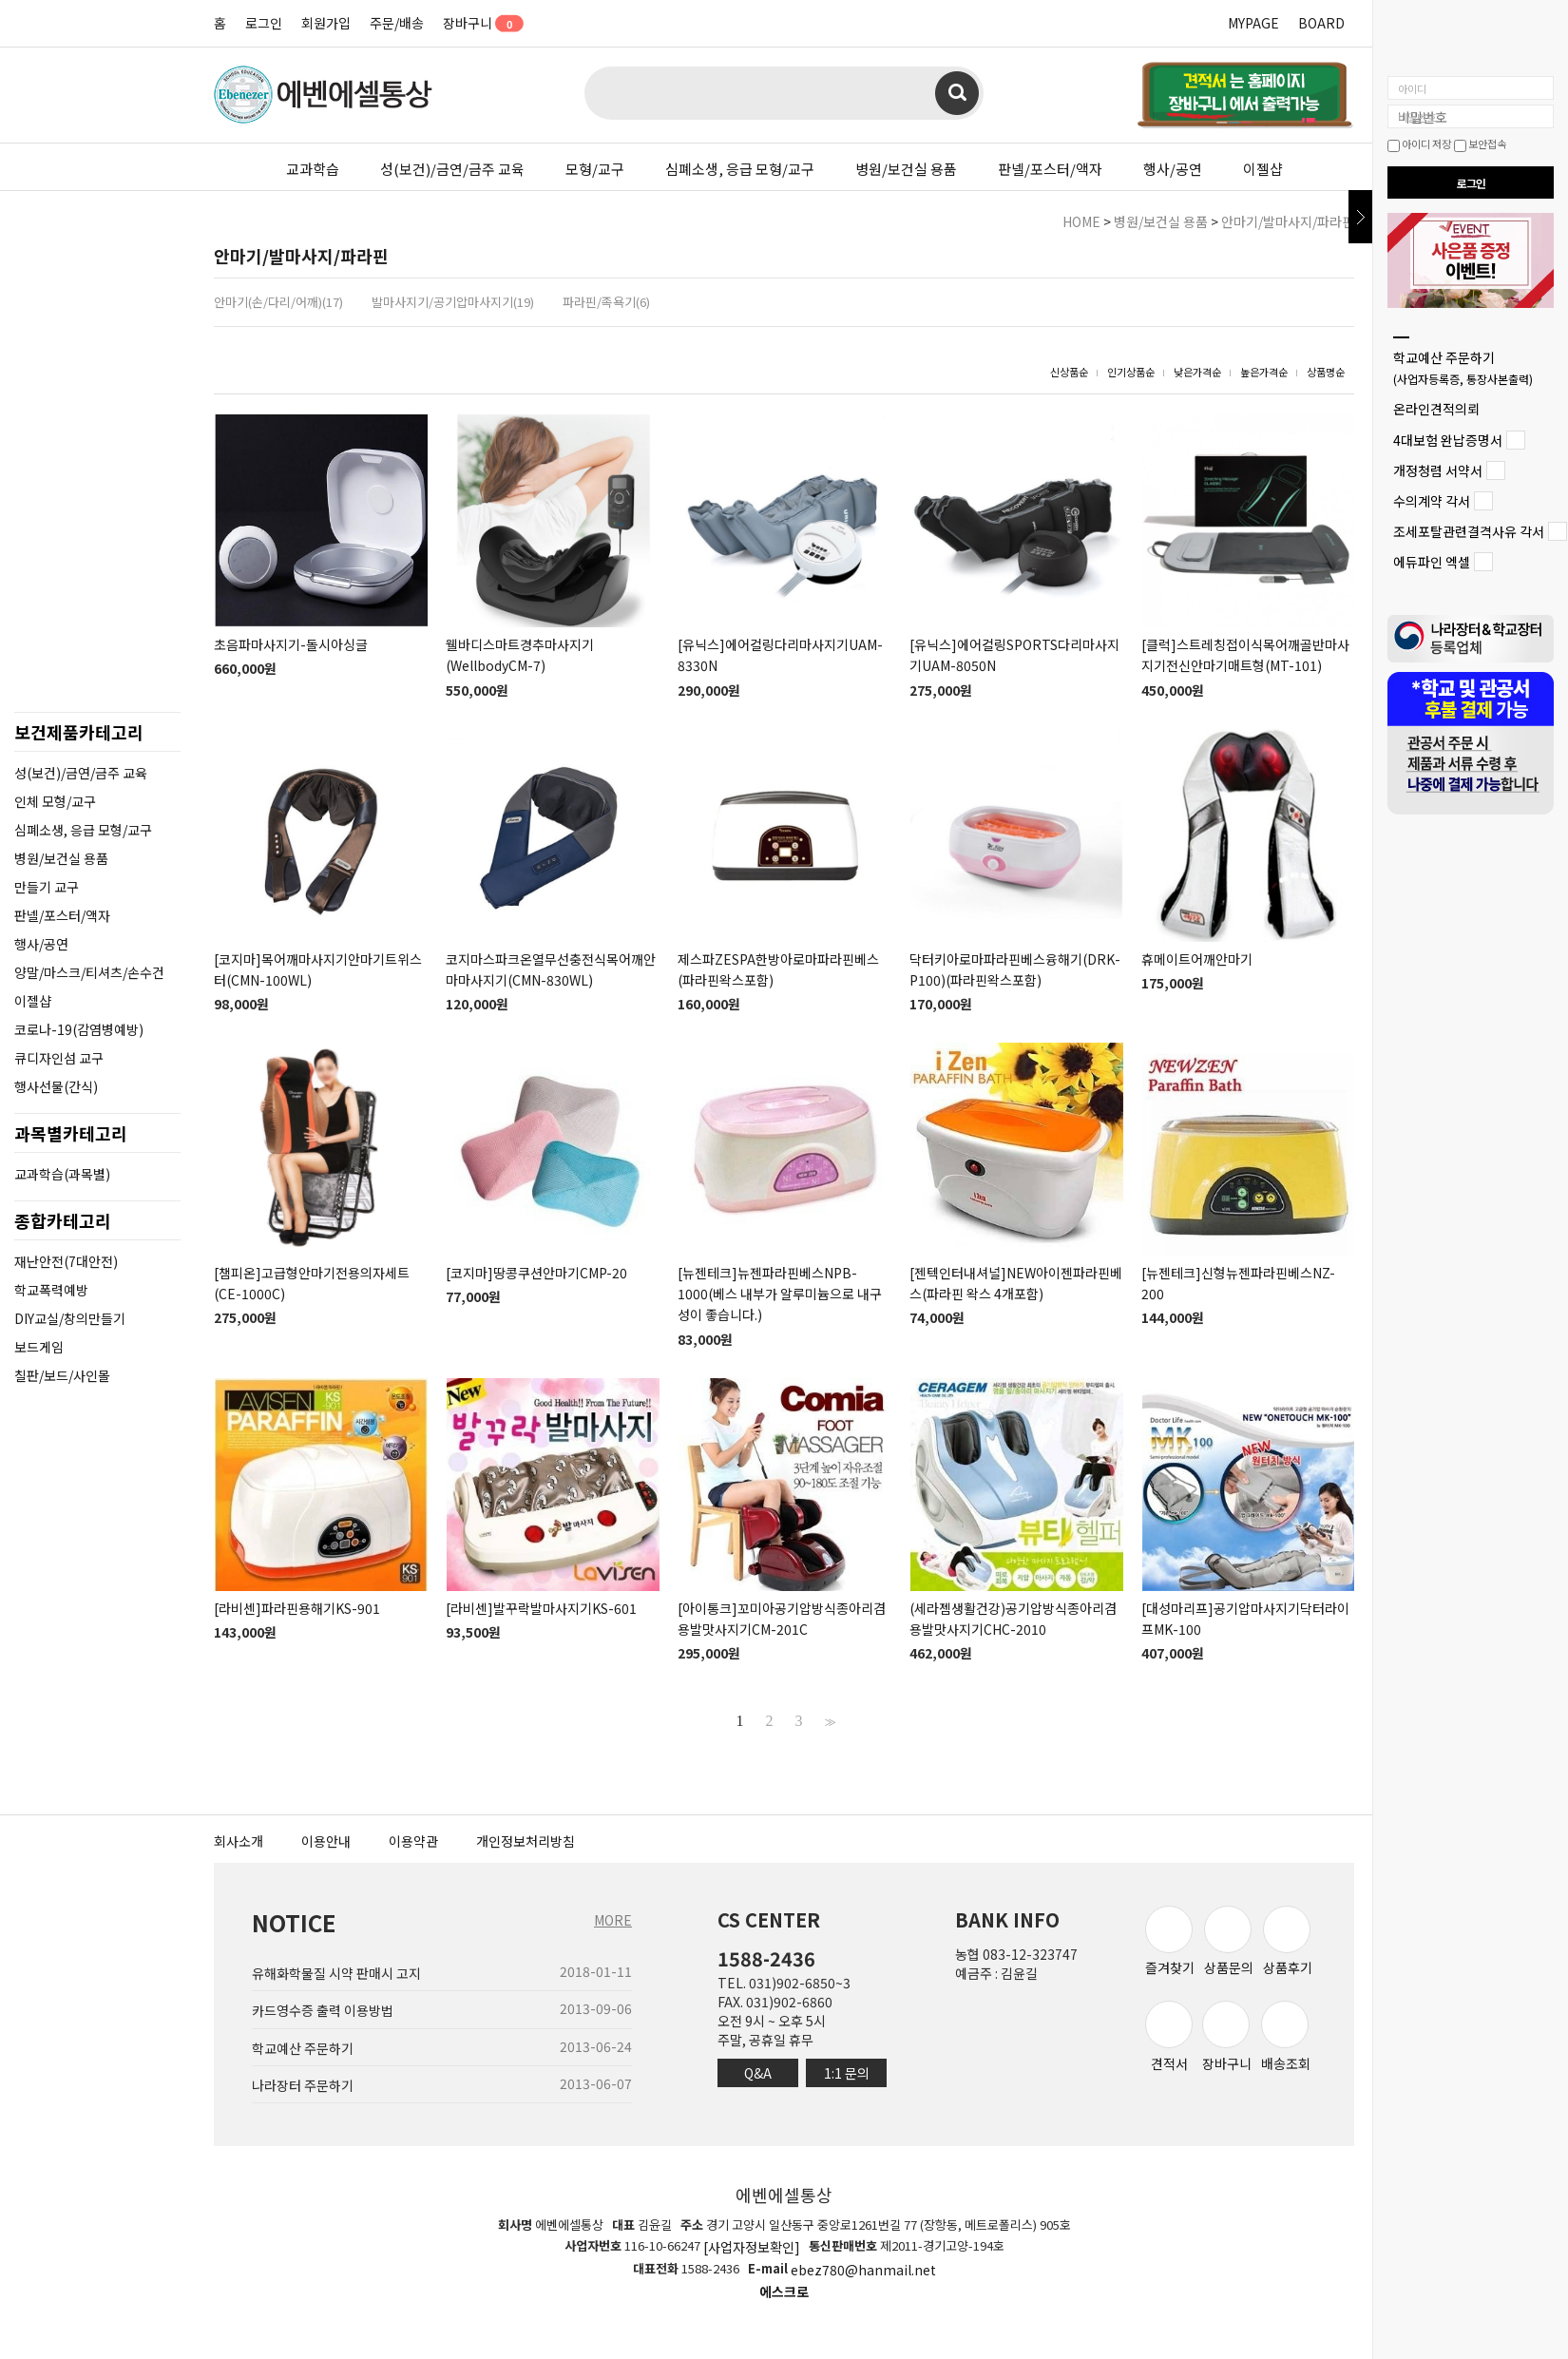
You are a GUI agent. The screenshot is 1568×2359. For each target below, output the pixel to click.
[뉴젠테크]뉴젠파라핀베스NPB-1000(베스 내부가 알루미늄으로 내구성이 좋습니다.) (780, 1293)
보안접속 (1480, 143)
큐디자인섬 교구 (59, 1057)
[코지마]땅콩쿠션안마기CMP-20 (536, 1272)
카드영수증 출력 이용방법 (322, 2011)
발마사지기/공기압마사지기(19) (453, 302)
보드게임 (39, 1346)
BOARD (1321, 22)
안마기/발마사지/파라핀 (1287, 221)
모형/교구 (594, 169)
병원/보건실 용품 (906, 169)
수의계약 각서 (1431, 500)
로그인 (263, 22)
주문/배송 (397, 22)
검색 (957, 93)
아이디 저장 (1419, 143)
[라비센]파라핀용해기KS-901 (297, 1608)
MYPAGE (1253, 22)
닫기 (1360, 216)
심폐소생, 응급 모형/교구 (739, 169)
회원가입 (326, 22)
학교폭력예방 (51, 1289)
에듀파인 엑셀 (1431, 562)
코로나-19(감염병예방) (78, 1029)
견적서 (1169, 2036)
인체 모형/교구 (55, 801)
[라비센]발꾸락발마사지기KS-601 (541, 1608)
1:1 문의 (847, 2072)
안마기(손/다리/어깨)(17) (278, 302)
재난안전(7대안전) (66, 1261)
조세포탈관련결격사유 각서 (1468, 531)
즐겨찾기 (1170, 1941)
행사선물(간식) (56, 1086)
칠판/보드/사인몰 (62, 1375)
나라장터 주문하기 (303, 2085)
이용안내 (326, 1841)
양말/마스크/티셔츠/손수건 (89, 972)
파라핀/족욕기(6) (606, 302)
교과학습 (312, 169)
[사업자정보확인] (751, 2247)
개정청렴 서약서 (1437, 470)
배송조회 (1285, 2036)
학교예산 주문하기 (1463, 367)
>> (828, 1721)
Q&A (758, 2072)
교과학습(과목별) (62, 1173)
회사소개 (238, 1841)
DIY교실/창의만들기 (69, 1318)
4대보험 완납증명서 (1447, 440)
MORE (613, 1919)
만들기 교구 (46, 886)
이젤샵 (1263, 169)
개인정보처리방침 (525, 1841)
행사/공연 (1172, 169)
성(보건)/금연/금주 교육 (452, 169)
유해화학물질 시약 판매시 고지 (336, 1973)
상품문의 (1228, 1941)
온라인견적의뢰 (1436, 409)
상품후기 (1287, 1941)
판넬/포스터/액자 (1050, 169)
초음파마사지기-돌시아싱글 (291, 644)
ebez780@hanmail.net (863, 2269)
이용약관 (413, 1841)
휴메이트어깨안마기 (1196, 959)
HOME (1081, 221)
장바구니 (476, 22)
